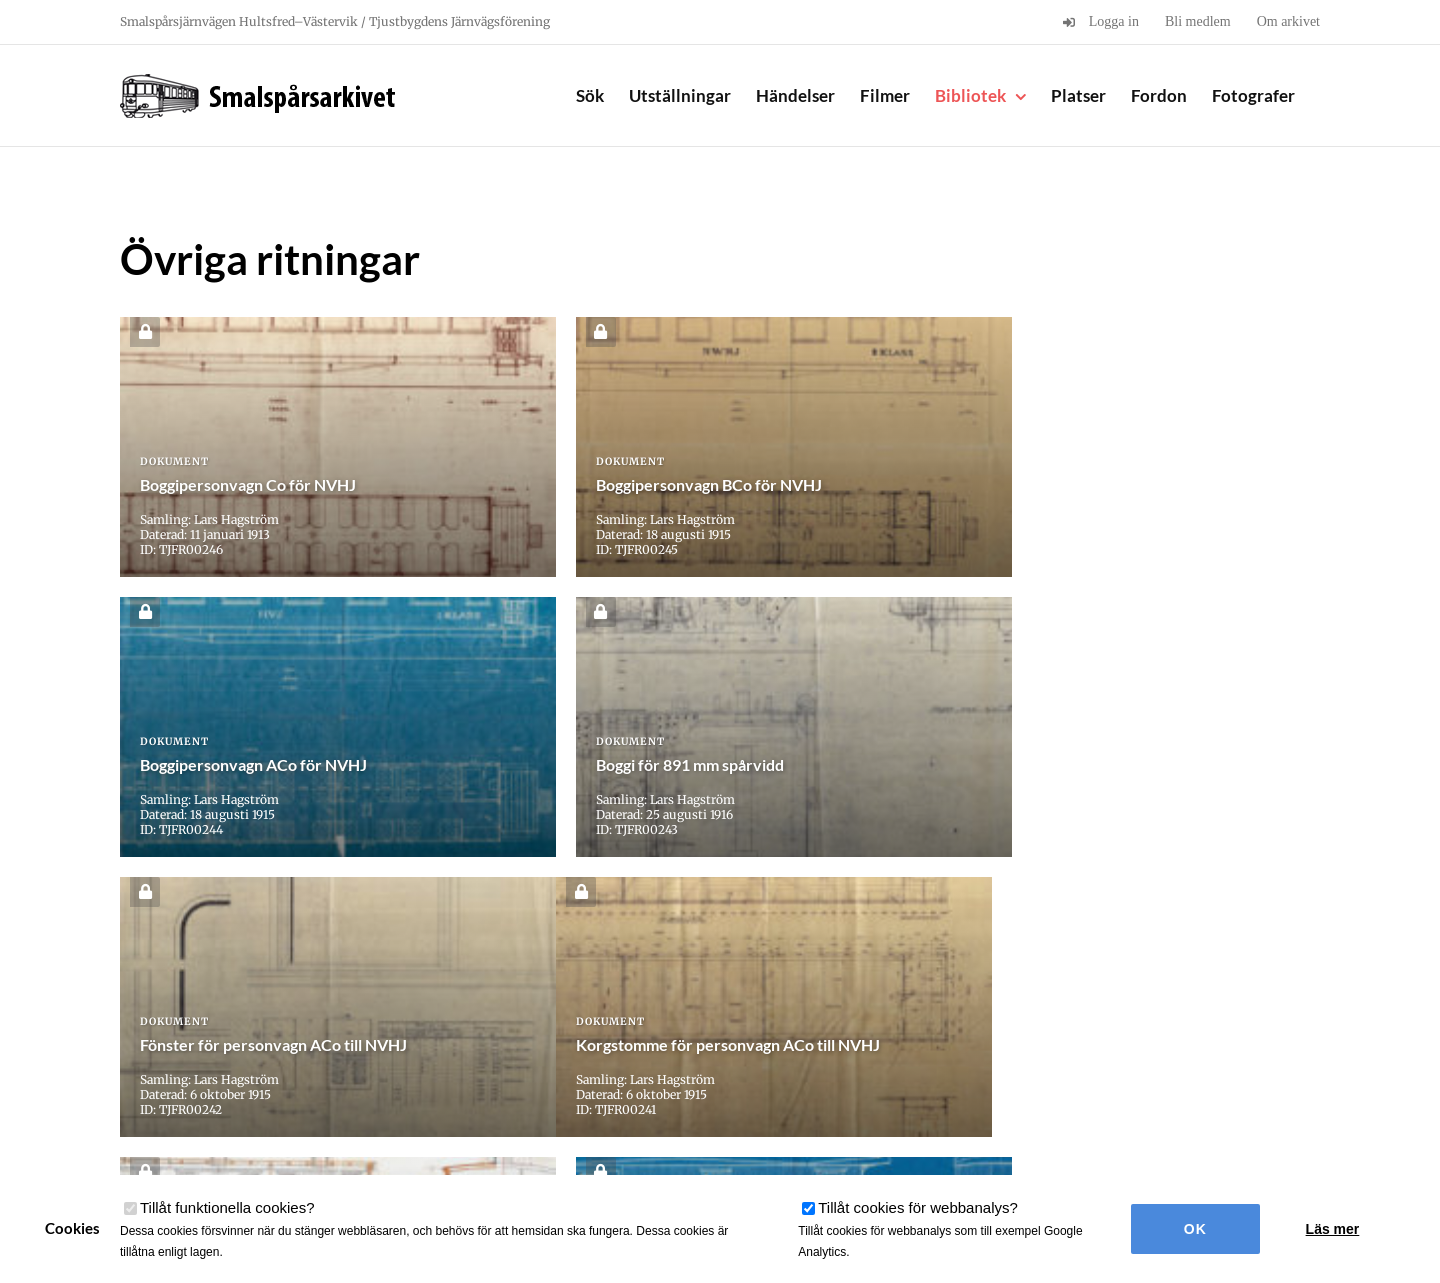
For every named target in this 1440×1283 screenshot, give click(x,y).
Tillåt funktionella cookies (227, 1207)
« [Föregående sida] (543, 945)
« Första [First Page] (489, 945)
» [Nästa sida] (908, 945)
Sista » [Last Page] (955, 945)
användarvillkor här (394, 1154)
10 (849, 945)
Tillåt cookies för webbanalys (918, 1207)
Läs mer (1333, 1229)
